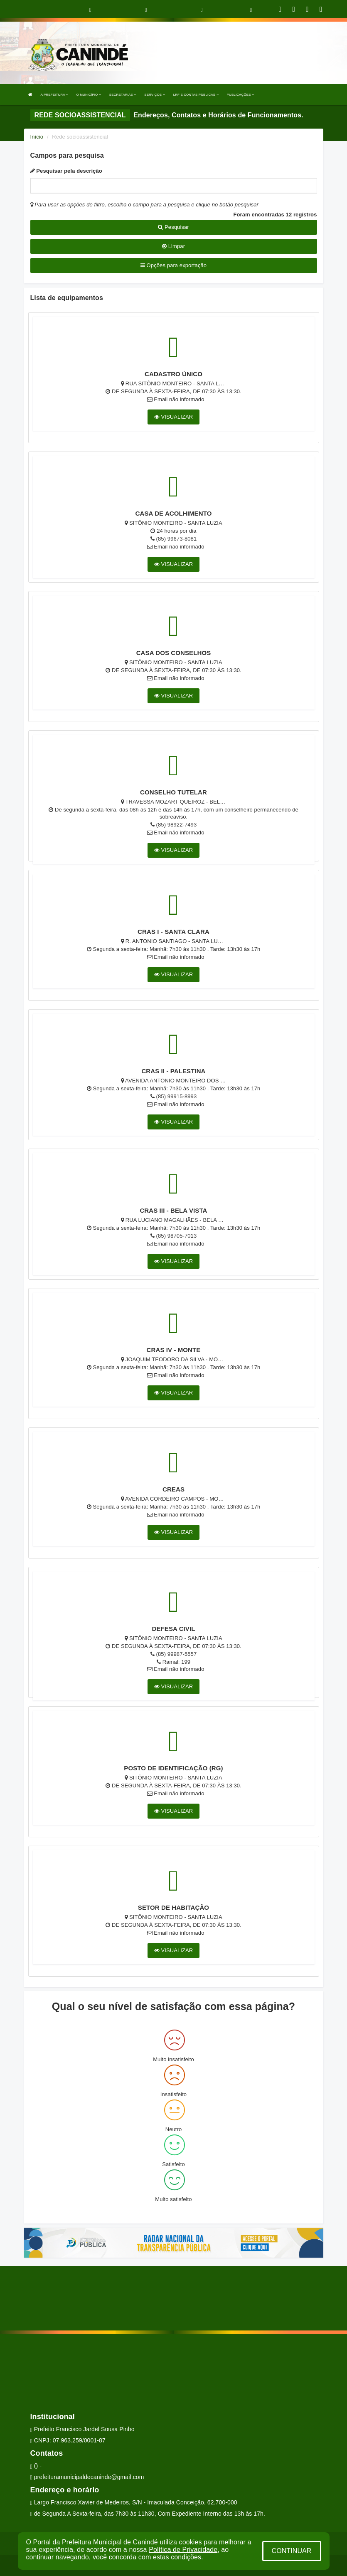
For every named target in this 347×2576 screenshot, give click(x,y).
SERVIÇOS (154, 95)
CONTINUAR (291, 2550)
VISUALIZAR (173, 417)
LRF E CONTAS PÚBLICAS (196, 95)
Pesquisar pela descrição (66, 171)
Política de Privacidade (183, 2549)
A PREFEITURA (54, 95)
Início (37, 137)
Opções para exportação (173, 265)
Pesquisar (173, 227)
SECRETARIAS (122, 95)
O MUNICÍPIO (88, 95)
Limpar (173, 246)
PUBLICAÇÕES (240, 95)
